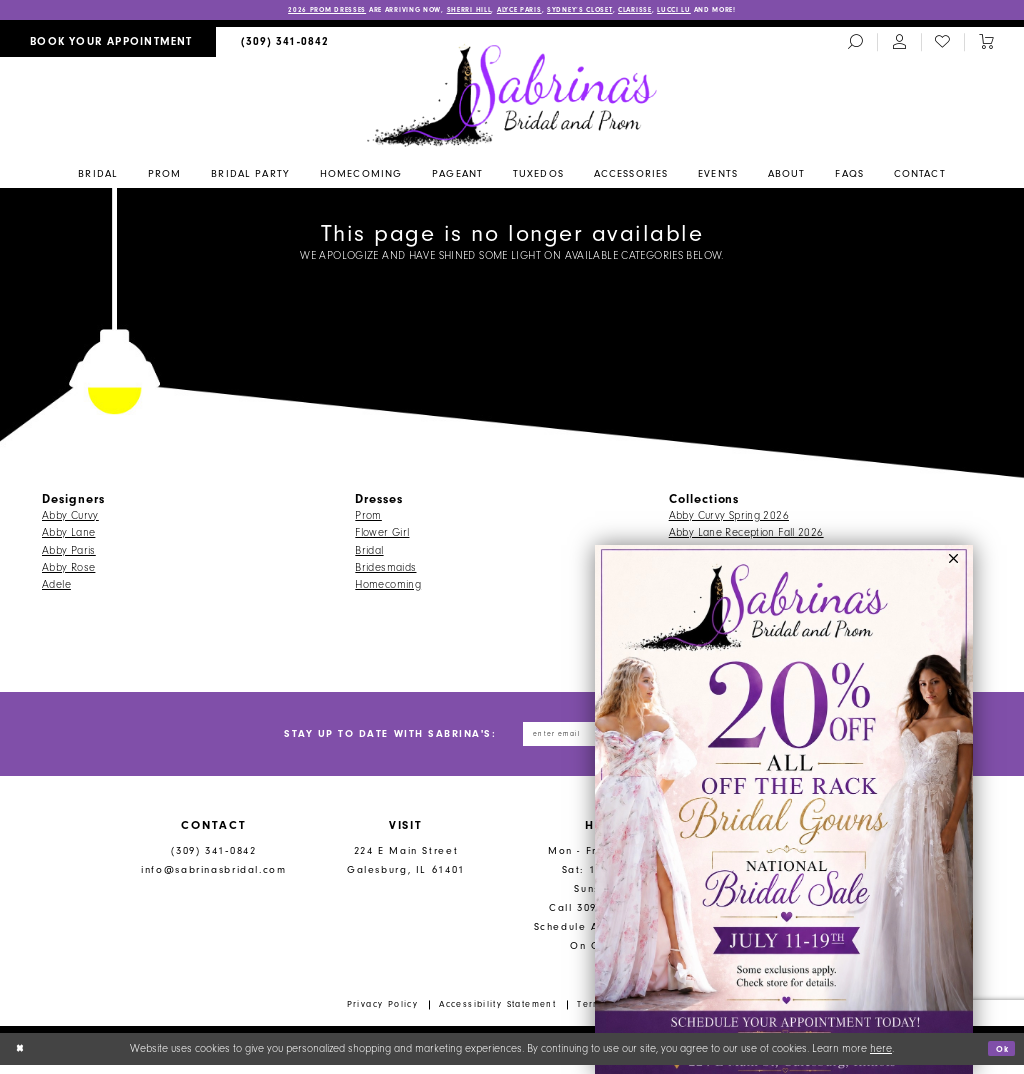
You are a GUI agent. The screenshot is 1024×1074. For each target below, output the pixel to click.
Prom (368, 517)
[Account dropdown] (899, 45)
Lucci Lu (723, 11)
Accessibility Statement (497, 1013)
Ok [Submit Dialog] (998, 1057)
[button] (954, 564)
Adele (56, 587)
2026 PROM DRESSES (267, 11)
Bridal (369, 552)
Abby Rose (68, 569)
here (881, 1057)
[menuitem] (108, 44)
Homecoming (388, 587)
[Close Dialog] (22, 1058)
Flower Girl (382, 535)
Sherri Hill (454, 11)
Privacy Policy (383, 1013)
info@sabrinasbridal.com (213, 878)
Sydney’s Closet (600, 11)
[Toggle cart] (986, 45)
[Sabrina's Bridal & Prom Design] (512, 97)
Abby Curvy (70, 517)
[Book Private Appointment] (108, 44)
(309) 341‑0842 (213, 859)
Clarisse (671, 11)
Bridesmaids (385, 569)
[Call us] (285, 44)
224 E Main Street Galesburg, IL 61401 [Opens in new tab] (406, 869)
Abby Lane (68, 535)
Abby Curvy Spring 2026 (729, 517)
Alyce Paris (520, 11)
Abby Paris (69, 552)
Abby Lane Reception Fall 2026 (746, 535)
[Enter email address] (586, 739)
